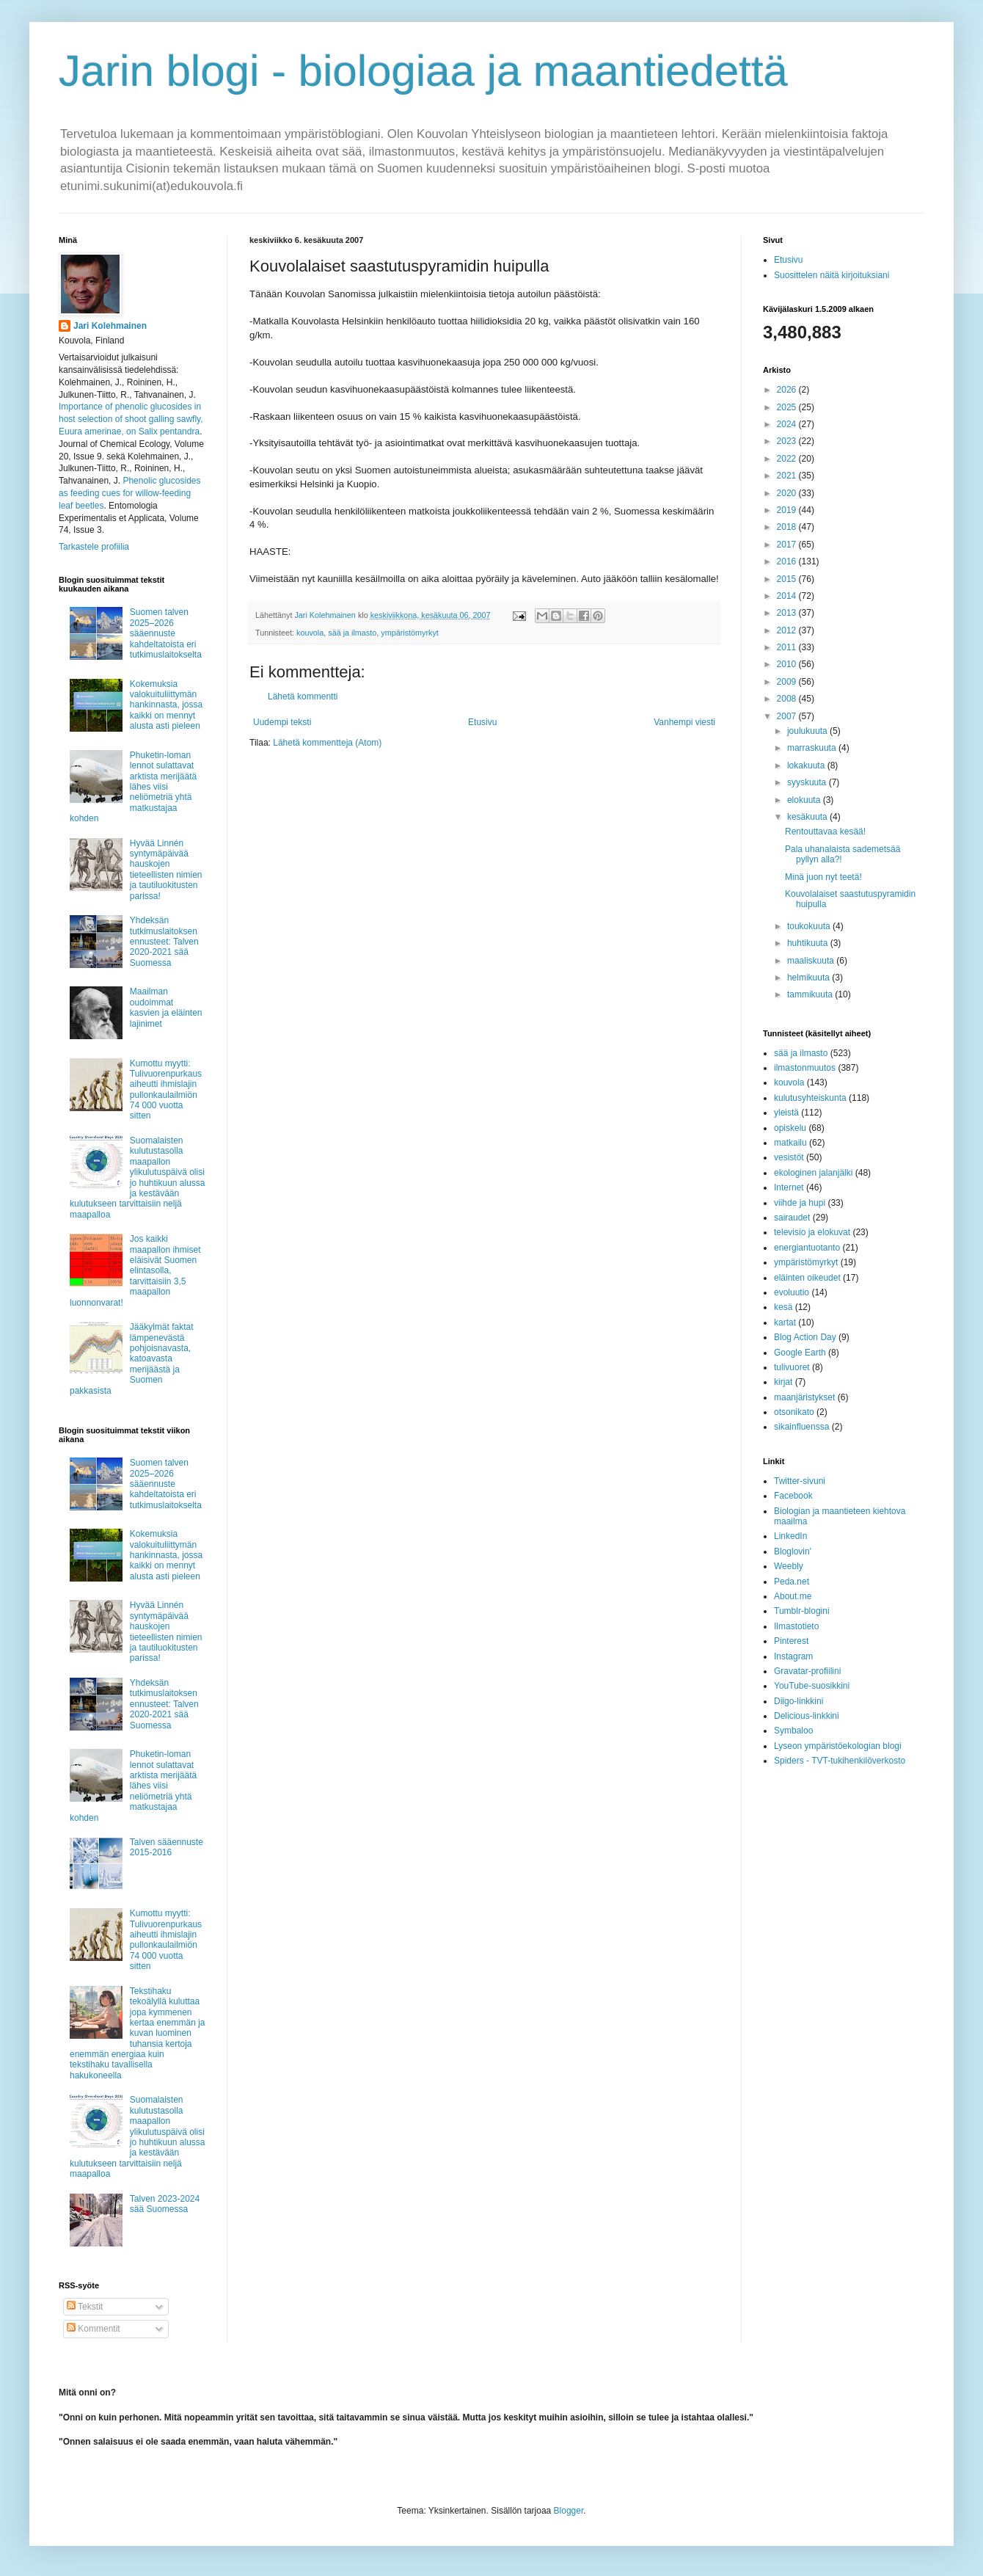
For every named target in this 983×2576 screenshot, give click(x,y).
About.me (792, 1596)
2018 (788, 527)
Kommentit (93, 2329)
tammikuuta (811, 994)
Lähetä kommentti (302, 696)
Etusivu (482, 722)
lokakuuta (807, 765)
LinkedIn (790, 1536)
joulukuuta (808, 731)
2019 (788, 510)
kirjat (783, 1382)
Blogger (569, 2511)
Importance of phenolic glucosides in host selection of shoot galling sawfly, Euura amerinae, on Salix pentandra (131, 419)
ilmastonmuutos (805, 1068)
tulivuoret (792, 1367)
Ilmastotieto (796, 1626)
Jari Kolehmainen (110, 326)
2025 (788, 407)
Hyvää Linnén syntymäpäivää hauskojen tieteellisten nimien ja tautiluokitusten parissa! (166, 869)
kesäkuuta (808, 817)
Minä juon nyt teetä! (823, 877)
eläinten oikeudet (807, 1278)
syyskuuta (808, 782)
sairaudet (792, 1217)
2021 (788, 475)
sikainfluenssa (801, 1427)
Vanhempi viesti (684, 722)
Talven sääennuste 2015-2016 (166, 1847)
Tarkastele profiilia (94, 547)
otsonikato (794, 1412)
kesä (783, 1307)
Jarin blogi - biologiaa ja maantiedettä (423, 70)
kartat (785, 1322)
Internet (789, 1187)
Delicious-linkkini (806, 1716)
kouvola (310, 632)
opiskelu (790, 1128)
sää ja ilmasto (352, 632)
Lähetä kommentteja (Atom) (327, 743)
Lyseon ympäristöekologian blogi (838, 1746)
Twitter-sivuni (799, 1481)
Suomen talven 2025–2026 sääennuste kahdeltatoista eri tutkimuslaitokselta (166, 633)
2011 (788, 647)
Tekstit (85, 2307)
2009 (788, 682)
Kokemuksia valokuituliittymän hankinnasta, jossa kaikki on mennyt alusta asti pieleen (166, 705)
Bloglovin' (792, 1551)
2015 (788, 579)
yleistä (786, 1112)
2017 (788, 544)
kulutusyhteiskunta (810, 1098)
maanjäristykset (804, 1397)
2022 (788, 459)
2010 (788, 664)
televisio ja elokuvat (812, 1232)
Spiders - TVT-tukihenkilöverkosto (839, 1760)
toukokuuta (810, 926)
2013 (788, 613)
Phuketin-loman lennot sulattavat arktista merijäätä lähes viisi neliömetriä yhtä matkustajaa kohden (133, 786)
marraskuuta (812, 748)
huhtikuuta (808, 943)
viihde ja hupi (799, 1203)
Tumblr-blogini (802, 1611)
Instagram (793, 1656)
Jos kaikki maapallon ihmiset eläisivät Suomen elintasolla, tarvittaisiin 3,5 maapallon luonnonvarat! (135, 1270)
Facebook (793, 1496)
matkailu (790, 1143)
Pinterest (791, 1641)
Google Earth (800, 1352)
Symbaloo (793, 1730)
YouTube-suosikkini (811, 1686)
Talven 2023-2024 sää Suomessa (165, 2204)
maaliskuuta (811, 961)
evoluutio (791, 1292)
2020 (788, 493)
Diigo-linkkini (798, 1701)
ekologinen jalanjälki (813, 1173)
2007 (788, 716)
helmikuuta (809, 977)
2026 (788, 390)
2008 (788, 699)
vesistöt (789, 1157)
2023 (788, 441)
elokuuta (805, 800)
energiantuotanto (807, 1247)
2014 (788, 596)
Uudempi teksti (282, 722)
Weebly (788, 1566)
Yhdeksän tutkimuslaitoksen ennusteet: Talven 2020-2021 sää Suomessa (164, 941)
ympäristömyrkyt (410, 632)
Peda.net (791, 1581)
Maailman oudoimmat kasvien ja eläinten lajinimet (166, 1007)
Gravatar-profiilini (807, 1671)
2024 (788, 424)
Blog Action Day (805, 1337)
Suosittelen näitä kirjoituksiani (831, 275)
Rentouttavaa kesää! (825, 831)
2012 (788, 630)
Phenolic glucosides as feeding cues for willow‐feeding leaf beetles (129, 493)
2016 (788, 561)
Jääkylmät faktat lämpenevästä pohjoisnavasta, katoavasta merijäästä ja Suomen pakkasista (132, 1358)
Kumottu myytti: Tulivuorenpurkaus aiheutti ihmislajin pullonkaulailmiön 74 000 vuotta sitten (166, 1089)
